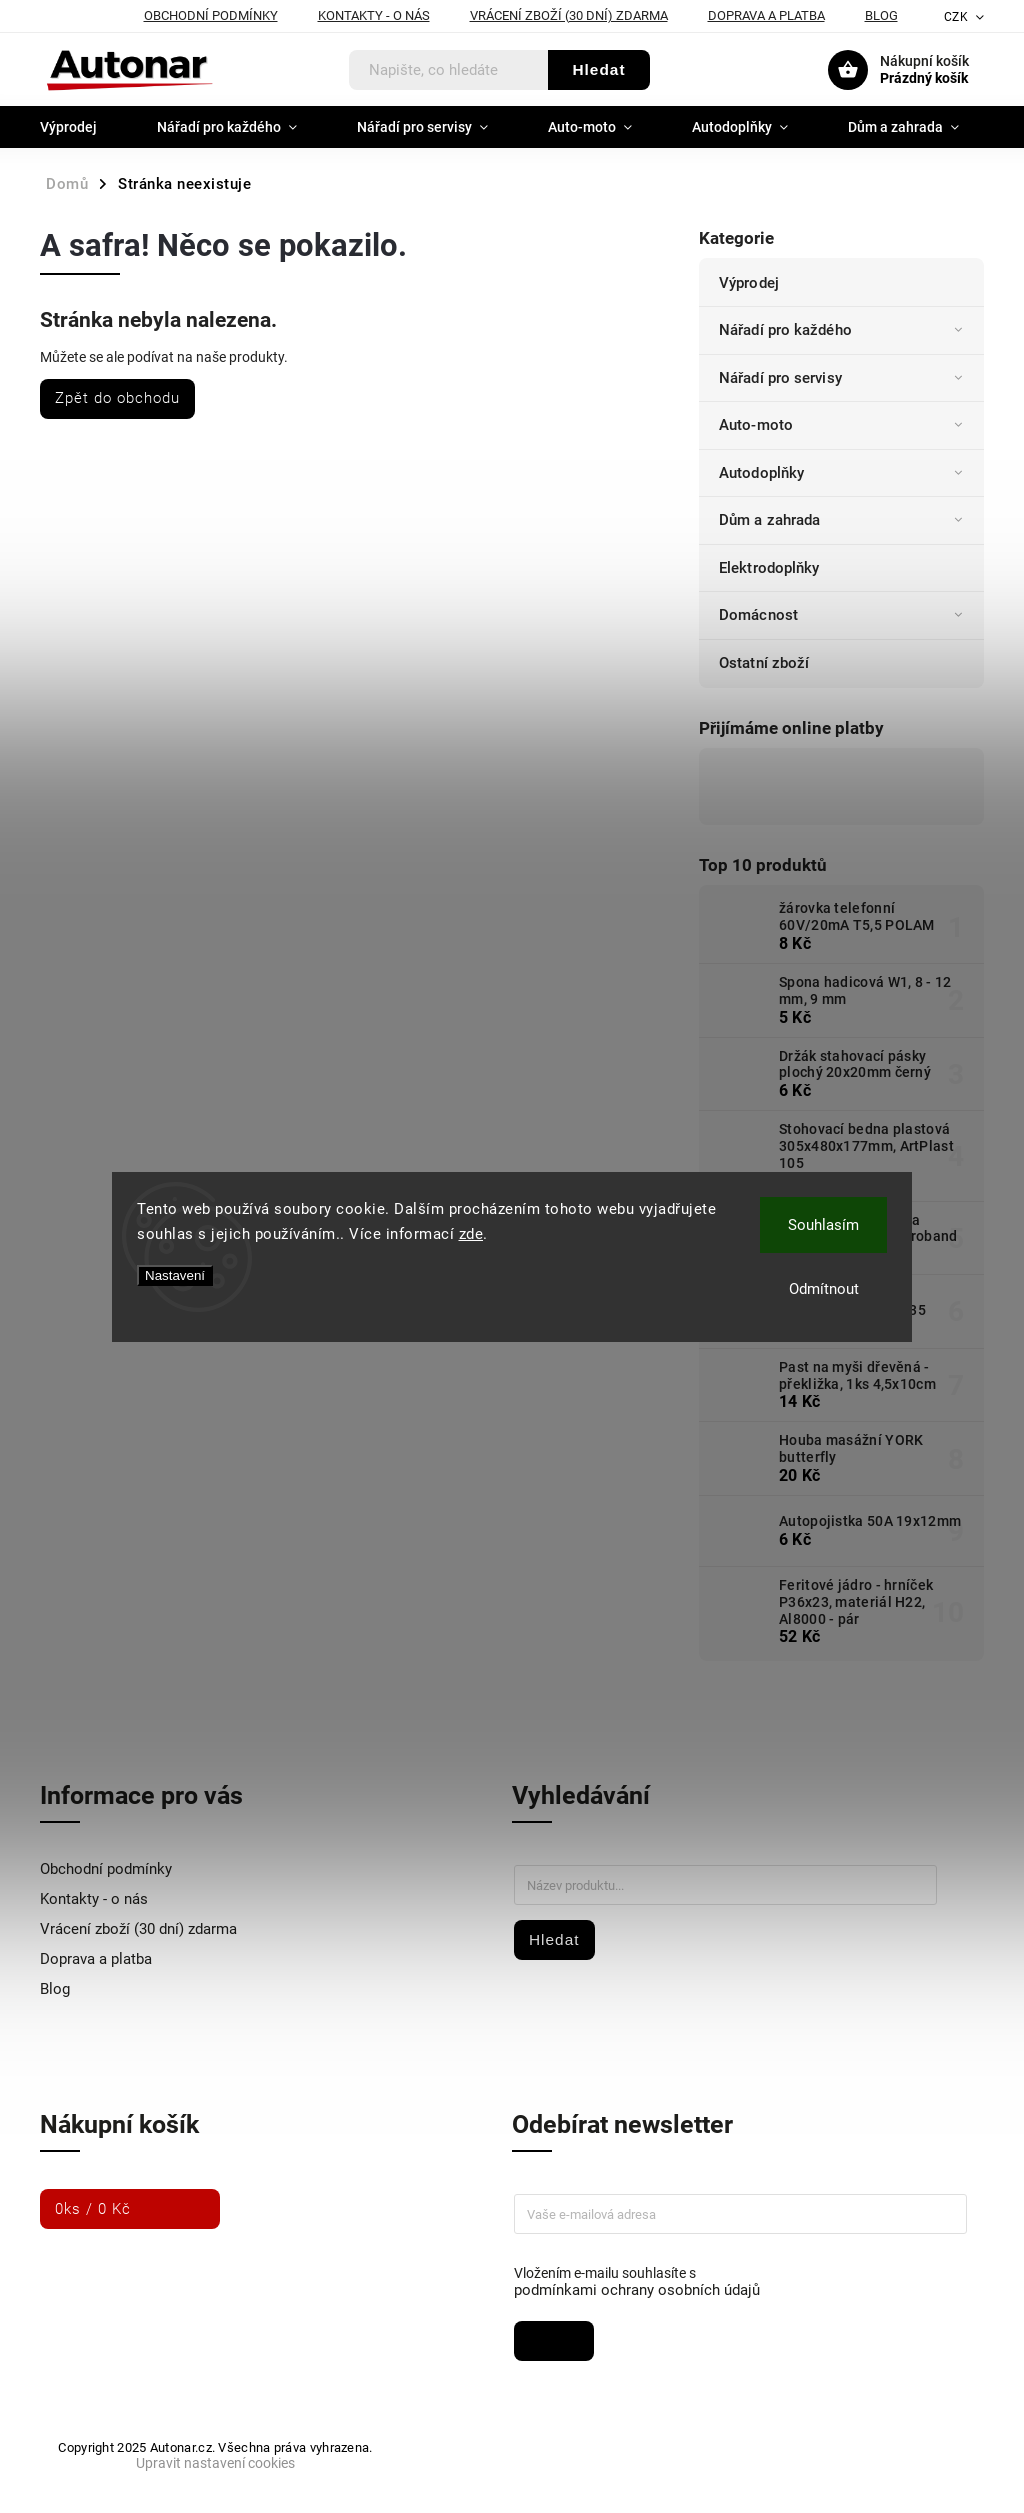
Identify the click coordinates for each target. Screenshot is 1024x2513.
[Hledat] (449, 70)
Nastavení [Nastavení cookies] (175, 1275)
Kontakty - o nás (374, 15)
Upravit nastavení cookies (215, 2463)
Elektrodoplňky (771, 568)
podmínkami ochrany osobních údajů (637, 2290)
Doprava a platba (766, 15)
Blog (881, 15)
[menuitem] (83, 127)
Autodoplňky (844, 473)
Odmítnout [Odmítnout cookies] (824, 1289)
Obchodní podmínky (211, 15)
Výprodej (751, 283)
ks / (93, 2209)
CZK (956, 17)
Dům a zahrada (844, 520)
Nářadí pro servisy (844, 378)
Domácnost (844, 615)
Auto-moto (844, 425)
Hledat (598, 69)
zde (471, 1234)
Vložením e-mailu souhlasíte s (730, 2282)
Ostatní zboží (766, 663)
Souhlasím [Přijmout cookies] (823, 1225)
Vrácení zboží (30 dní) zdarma (569, 15)
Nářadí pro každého (844, 330)
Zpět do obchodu (117, 398)
